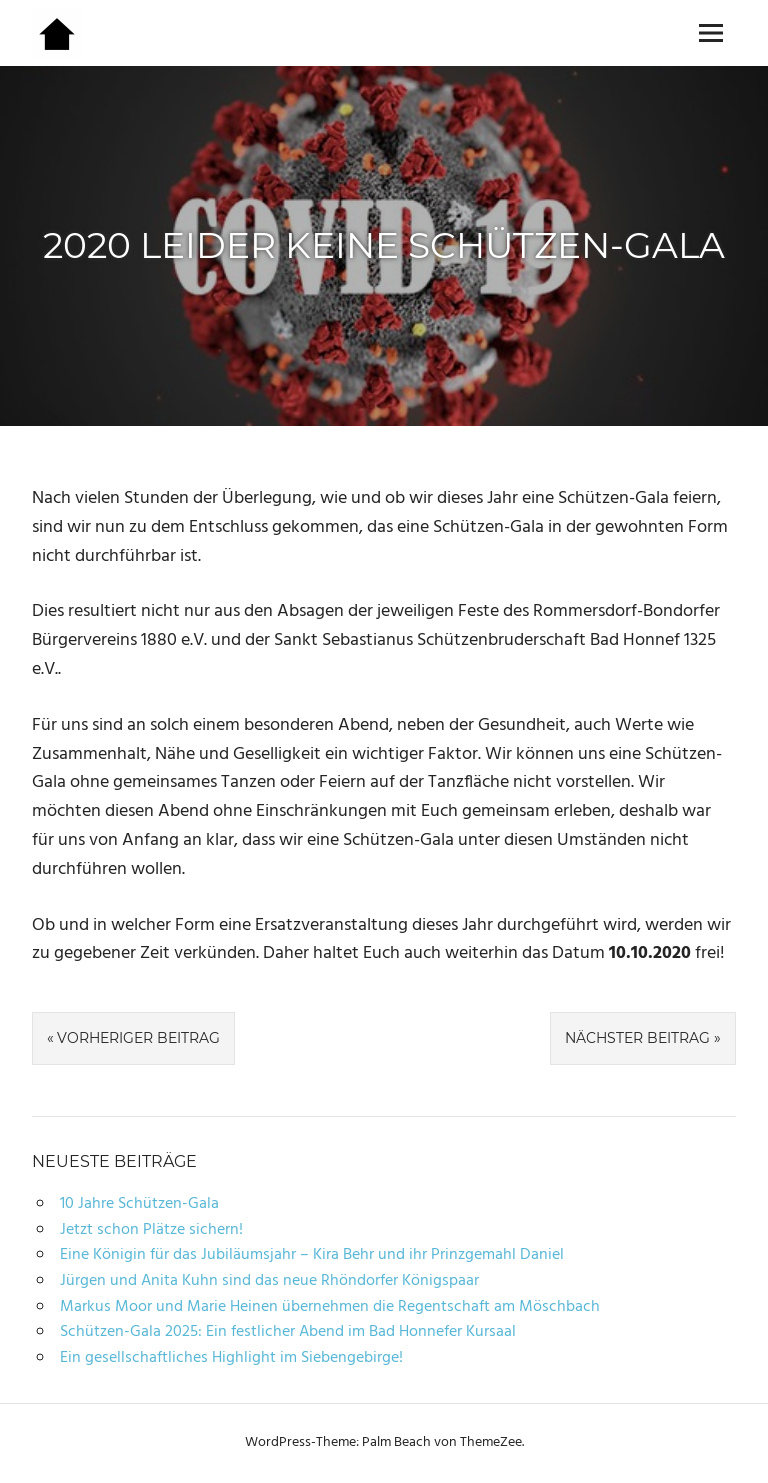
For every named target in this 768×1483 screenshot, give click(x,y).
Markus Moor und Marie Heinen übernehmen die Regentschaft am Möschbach (330, 1307)
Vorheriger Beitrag (138, 1038)
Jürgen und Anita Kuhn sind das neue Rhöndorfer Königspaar (269, 1281)
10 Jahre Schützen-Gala (139, 1204)
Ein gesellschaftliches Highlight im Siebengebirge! (231, 1358)
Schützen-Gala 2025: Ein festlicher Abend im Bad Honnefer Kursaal (288, 1332)
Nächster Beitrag (637, 1038)
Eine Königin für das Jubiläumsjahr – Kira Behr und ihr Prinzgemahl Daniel (312, 1255)
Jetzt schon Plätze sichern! (151, 1230)
